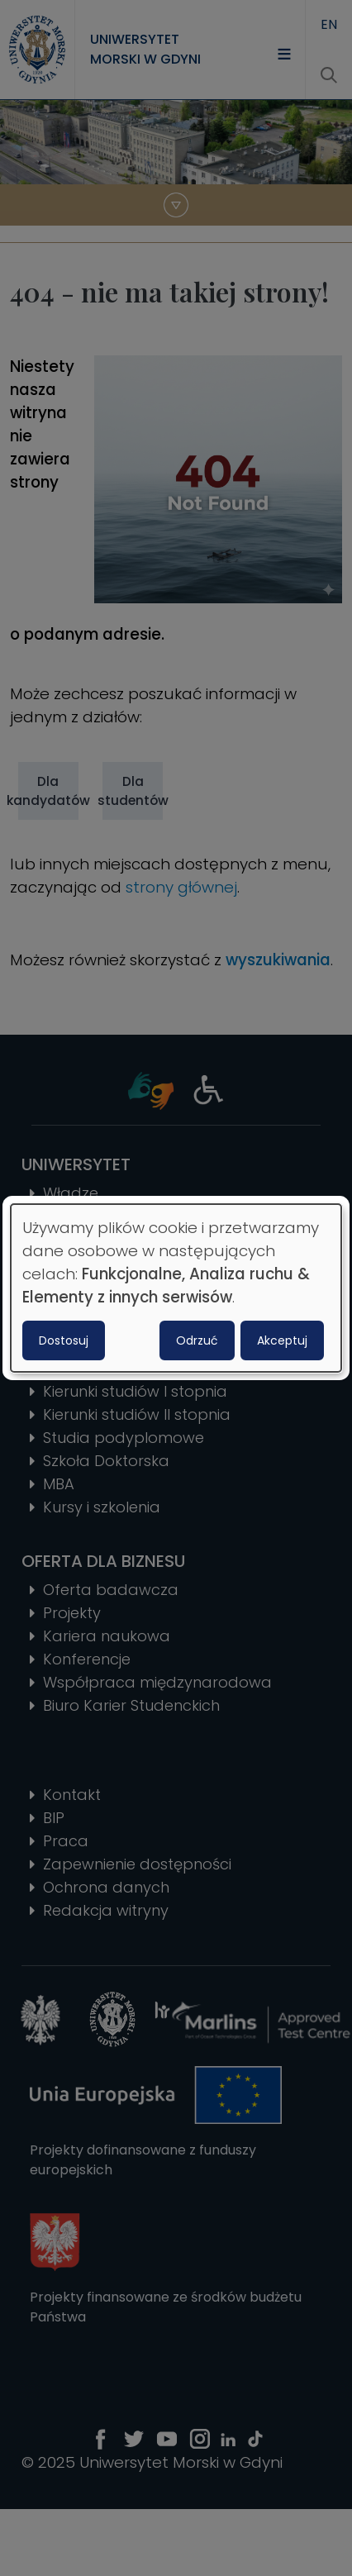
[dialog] (176, 1288)
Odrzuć (197, 1340)
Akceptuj (282, 1340)
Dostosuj (63, 1340)
